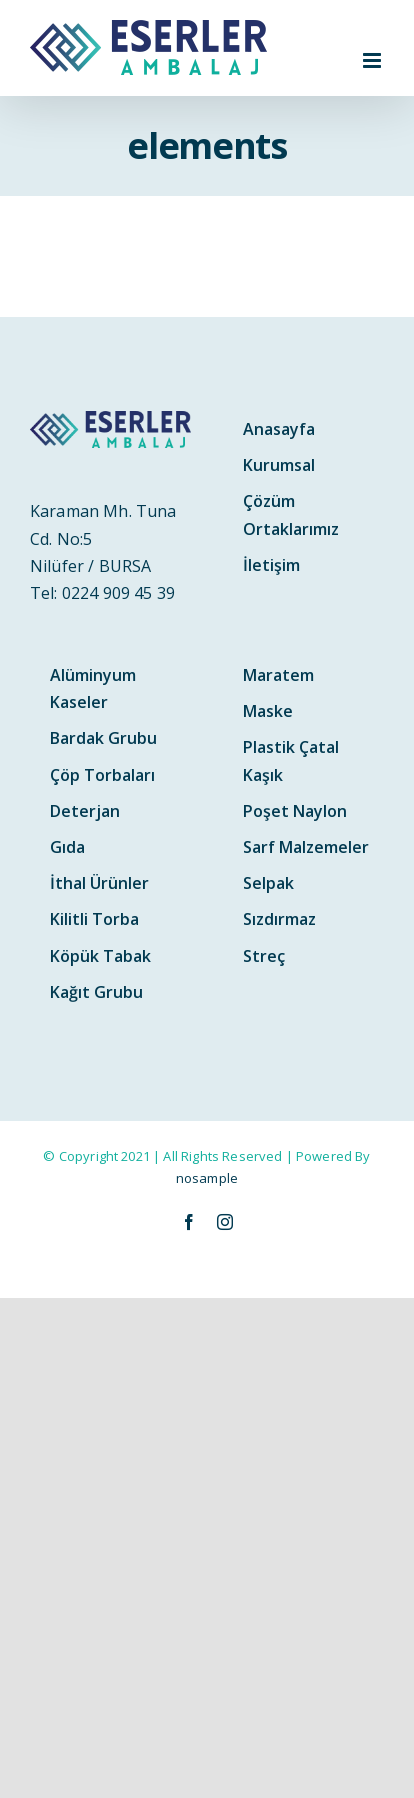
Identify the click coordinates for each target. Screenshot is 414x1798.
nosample (207, 1178)
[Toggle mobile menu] (373, 60)
